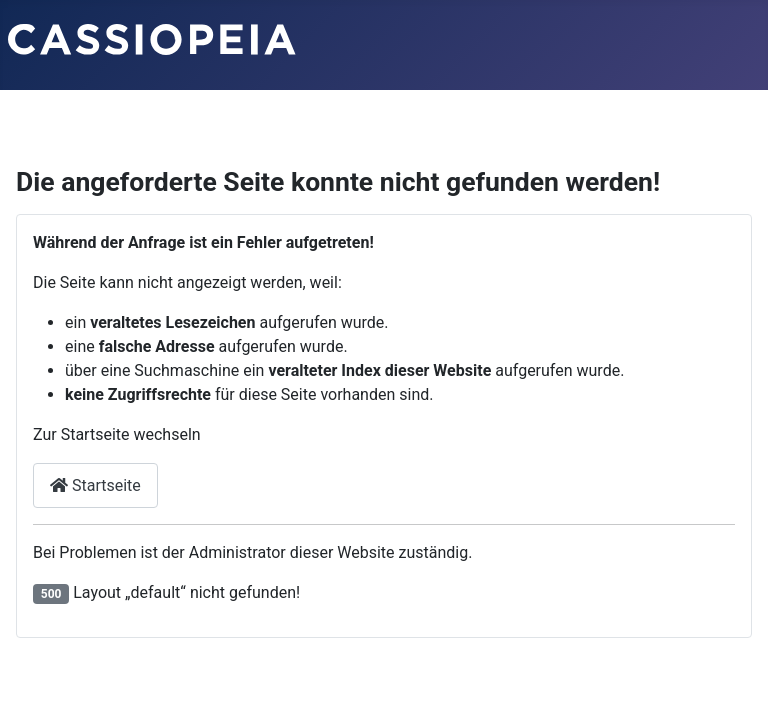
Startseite (95, 485)
